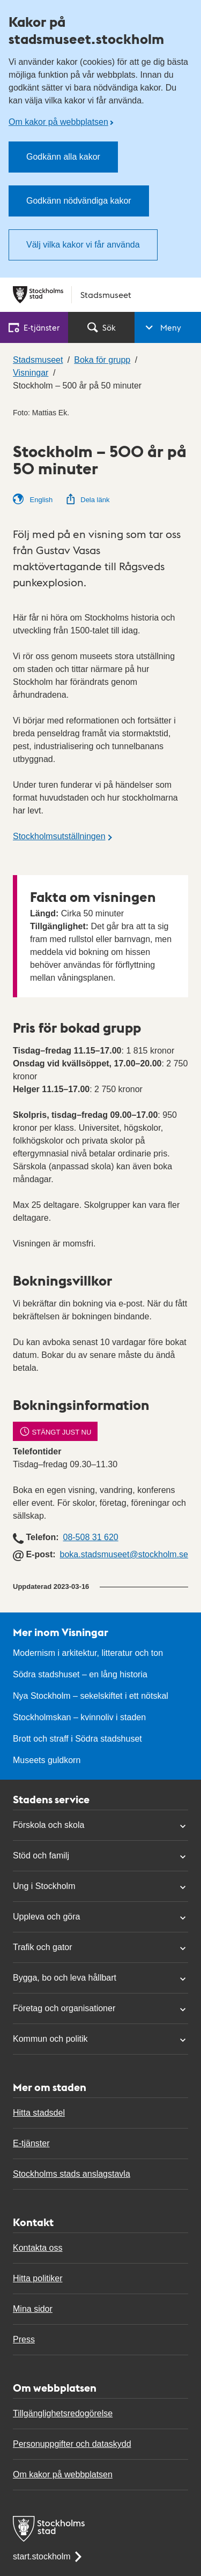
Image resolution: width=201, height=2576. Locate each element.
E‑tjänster (34, 327)
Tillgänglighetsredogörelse (63, 2413)
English (33, 499)
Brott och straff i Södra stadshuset (77, 1738)
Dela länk (87, 500)
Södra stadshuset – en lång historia (80, 1674)
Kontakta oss (38, 2247)
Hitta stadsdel (39, 2112)
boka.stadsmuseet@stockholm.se (124, 1554)
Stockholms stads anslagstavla (71, 2173)
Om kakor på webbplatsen (58, 121)
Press (24, 2339)
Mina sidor (33, 2308)
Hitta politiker (37, 2278)
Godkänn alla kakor (63, 156)
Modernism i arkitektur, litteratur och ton (88, 1652)
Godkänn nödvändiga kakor (78, 200)
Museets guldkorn (46, 1760)
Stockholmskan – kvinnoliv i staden (79, 1717)
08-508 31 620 (90, 1537)
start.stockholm (48, 2556)
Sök (101, 327)
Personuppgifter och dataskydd (72, 2443)
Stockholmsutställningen (59, 836)
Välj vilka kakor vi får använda (83, 244)
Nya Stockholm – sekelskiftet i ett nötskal (90, 1695)
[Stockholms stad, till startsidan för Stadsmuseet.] (100, 294)
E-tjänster (31, 2143)
